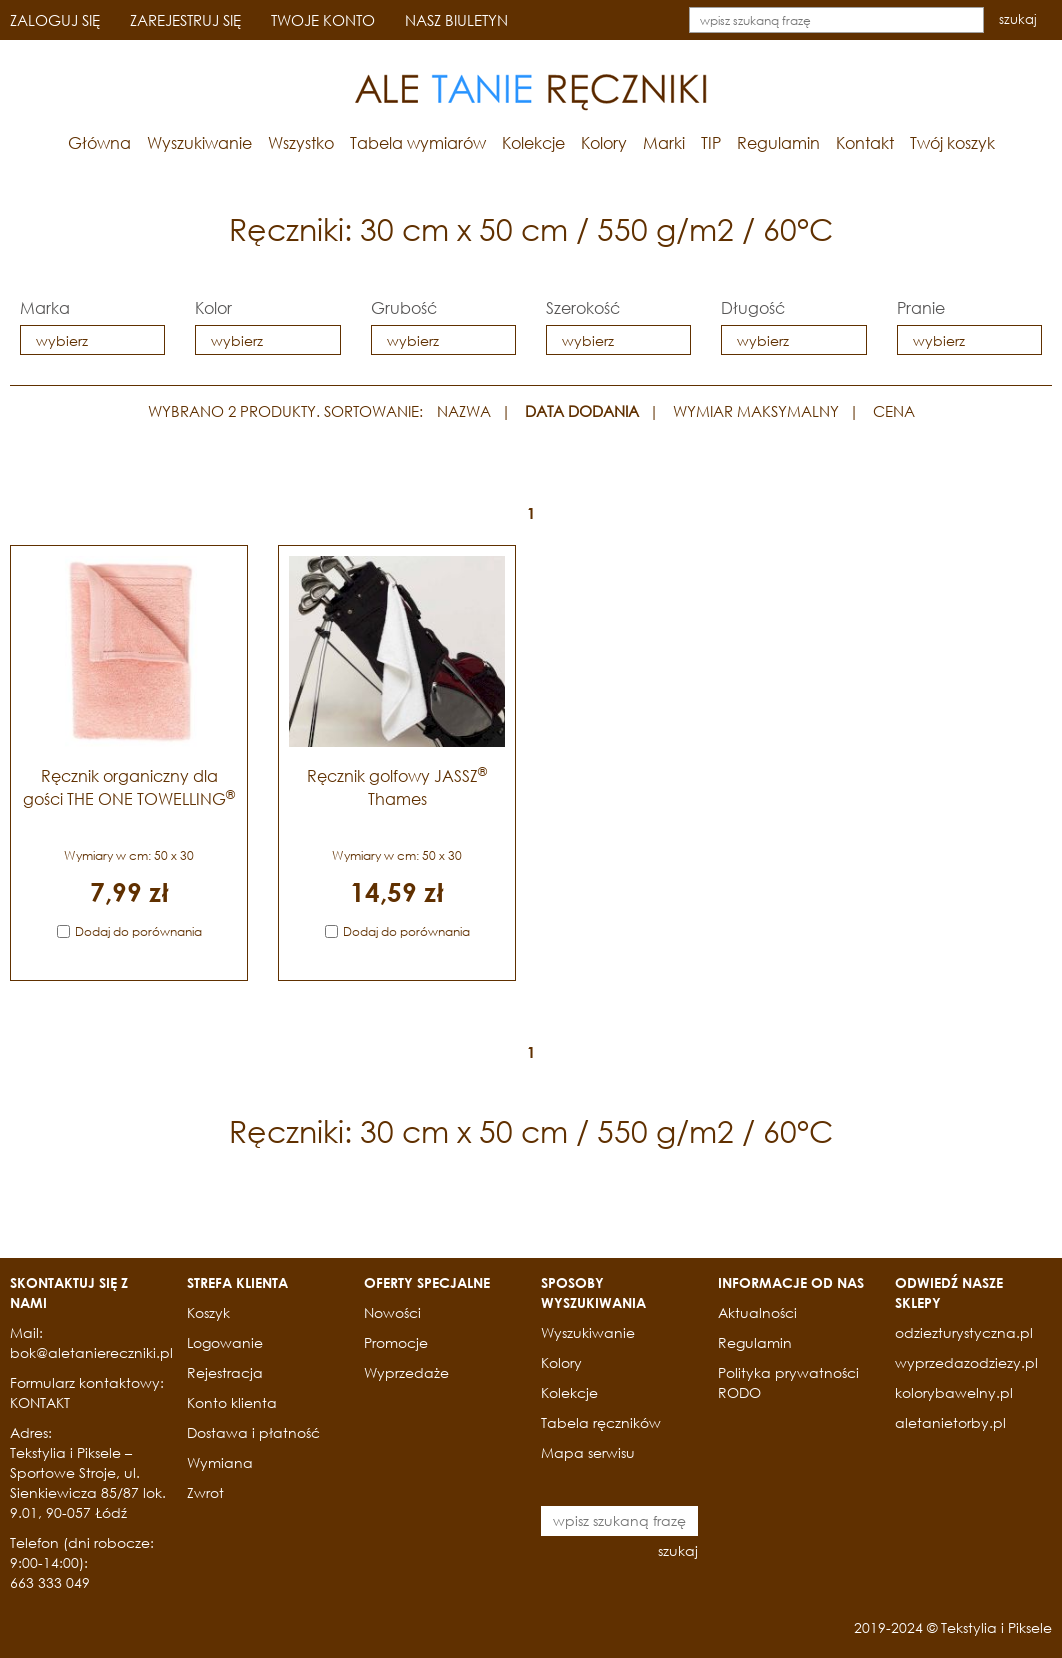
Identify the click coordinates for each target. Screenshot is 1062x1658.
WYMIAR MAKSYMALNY (756, 411)
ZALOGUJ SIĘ (55, 20)
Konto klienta (232, 1402)
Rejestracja (225, 1372)
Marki (664, 142)
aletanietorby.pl (950, 1422)
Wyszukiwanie (199, 142)
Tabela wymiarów (418, 142)
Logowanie (225, 1342)
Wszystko (301, 142)
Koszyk (208, 1312)
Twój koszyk (952, 142)
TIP (711, 142)
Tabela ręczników (601, 1422)
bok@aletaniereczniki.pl (91, 1352)
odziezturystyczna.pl (964, 1332)
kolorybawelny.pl (954, 1392)
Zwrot (205, 1492)
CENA (894, 411)
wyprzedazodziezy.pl (966, 1362)
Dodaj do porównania (138, 931)
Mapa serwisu (588, 1452)
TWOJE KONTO (323, 20)
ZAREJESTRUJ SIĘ (185, 20)
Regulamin (778, 142)
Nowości (392, 1312)
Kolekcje (533, 142)
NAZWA (464, 411)
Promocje (396, 1342)
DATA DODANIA (582, 411)
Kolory (604, 142)
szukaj (1018, 19)
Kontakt (865, 142)
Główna (99, 142)
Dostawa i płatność (253, 1432)
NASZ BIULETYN (456, 20)
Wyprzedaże (406, 1372)
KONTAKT (40, 1402)
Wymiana (220, 1462)
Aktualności (757, 1312)
